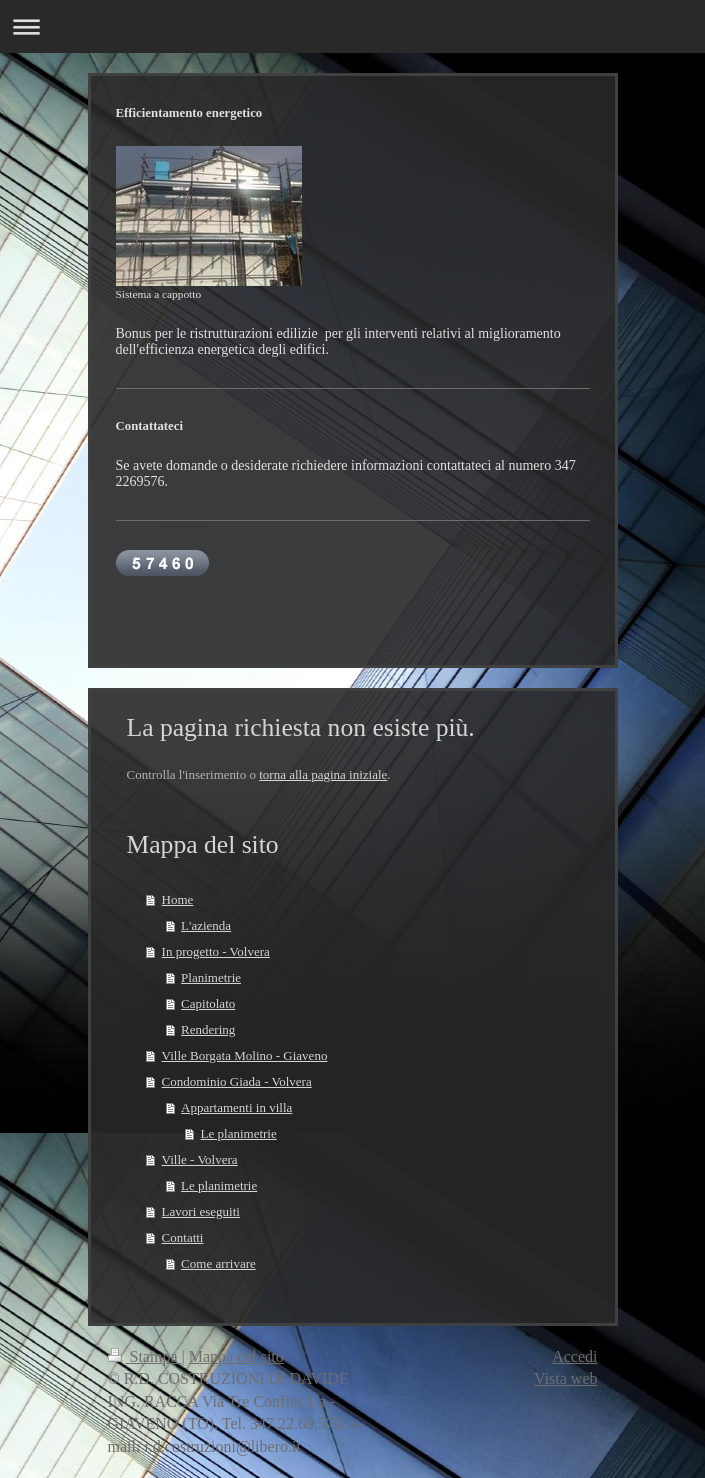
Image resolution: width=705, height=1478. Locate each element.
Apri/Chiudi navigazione (352, 26)
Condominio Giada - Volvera (237, 1081)
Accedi (574, 1356)
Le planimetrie (239, 1133)
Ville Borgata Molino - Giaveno (245, 1055)
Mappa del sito (236, 1356)
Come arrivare (218, 1263)
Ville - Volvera (200, 1159)
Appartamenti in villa (236, 1107)
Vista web (565, 1378)
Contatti (183, 1237)
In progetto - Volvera (216, 951)
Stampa (145, 1356)
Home (178, 899)
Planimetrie (211, 977)
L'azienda (206, 925)
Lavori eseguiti (201, 1211)
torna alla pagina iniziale (323, 774)
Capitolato (208, 1003)
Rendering (208, 1029)
